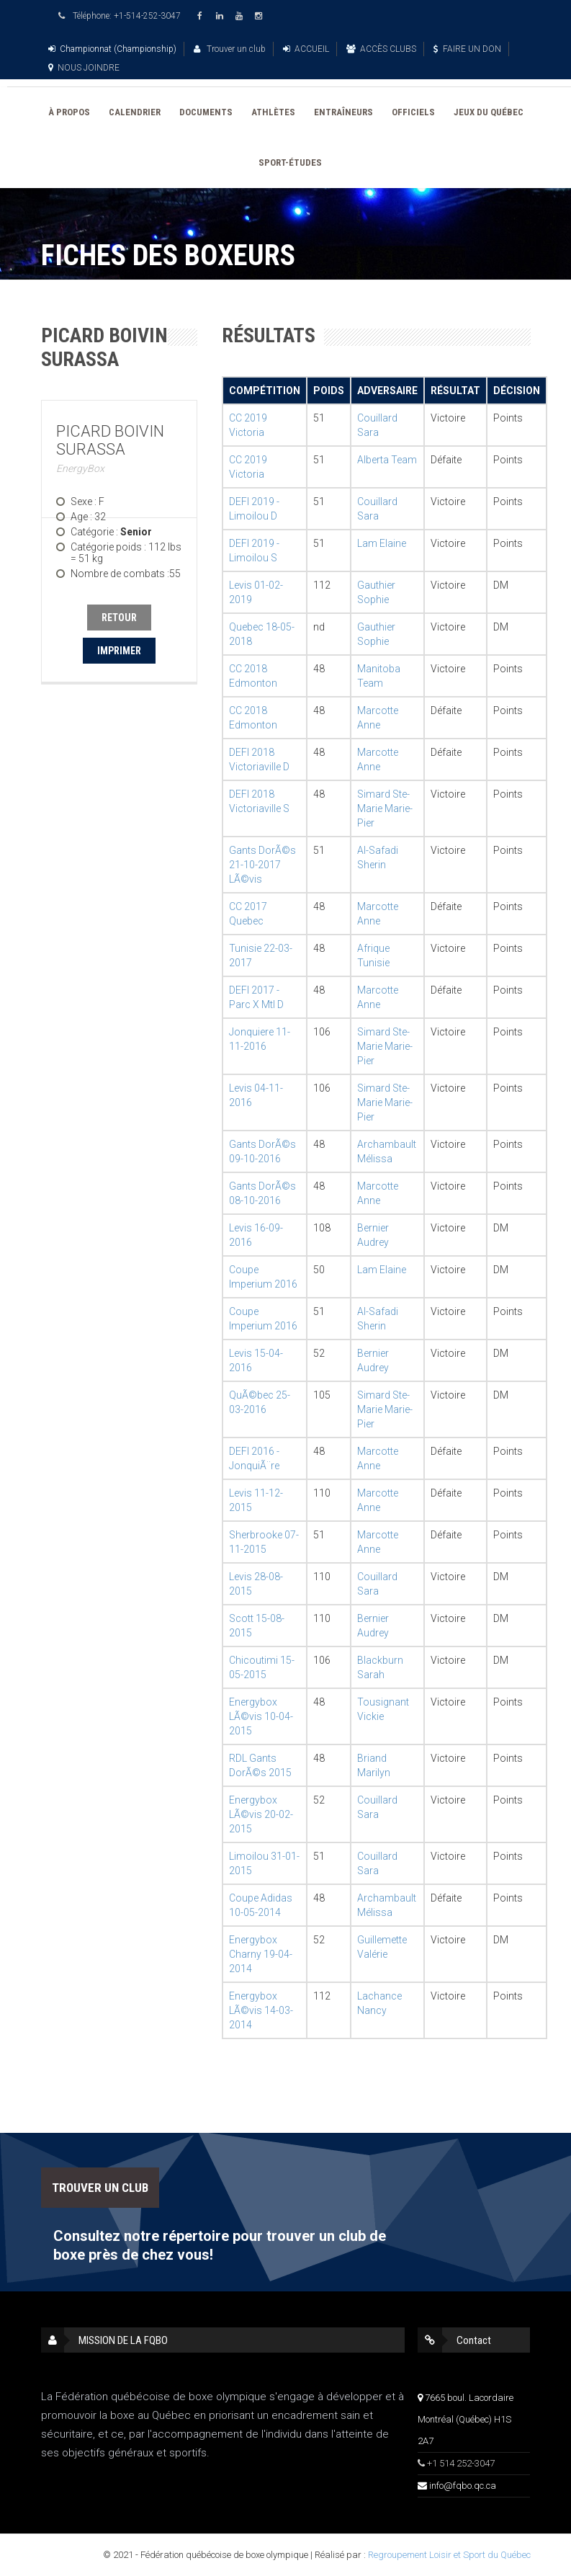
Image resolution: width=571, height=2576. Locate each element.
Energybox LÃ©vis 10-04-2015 (261, 1716)
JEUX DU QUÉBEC (488, 112)
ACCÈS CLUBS (381, 49)
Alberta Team (387, 459)
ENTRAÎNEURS (343, 112)
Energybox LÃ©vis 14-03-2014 (261, 2010)
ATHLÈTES (273, 112)
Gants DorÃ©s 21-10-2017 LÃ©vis (262, 864)
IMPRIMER (119, 650)
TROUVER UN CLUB (100, 2187)
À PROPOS (69, 112)
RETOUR (119, 617)
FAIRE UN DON (467, 49)
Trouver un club (230, 49)
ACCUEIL (306, 49)
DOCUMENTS (206, 112)
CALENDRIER (135, 112)
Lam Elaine (381, 543)
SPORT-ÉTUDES (290, 162)
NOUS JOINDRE (84, 68)
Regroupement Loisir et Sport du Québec (449, 2554)
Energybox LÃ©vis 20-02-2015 (261, 1814)
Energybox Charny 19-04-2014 (260, 1954)
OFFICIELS (413, 112)
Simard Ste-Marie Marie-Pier (385, 808)
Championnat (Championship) (112, 49)
